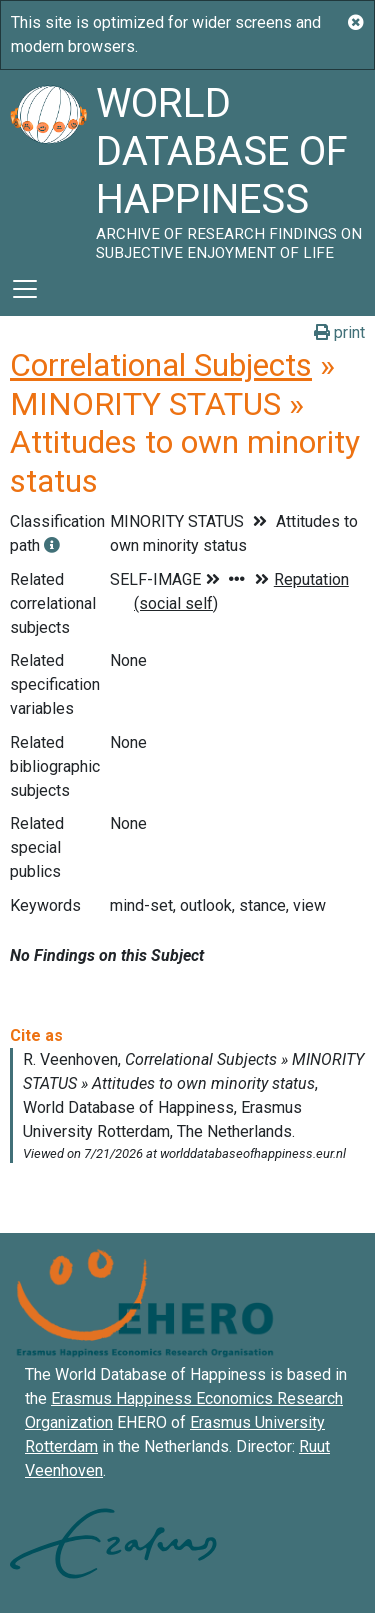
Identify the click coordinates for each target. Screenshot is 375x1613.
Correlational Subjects (161, 365)
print (339, 332)
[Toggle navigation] (25, 289)
